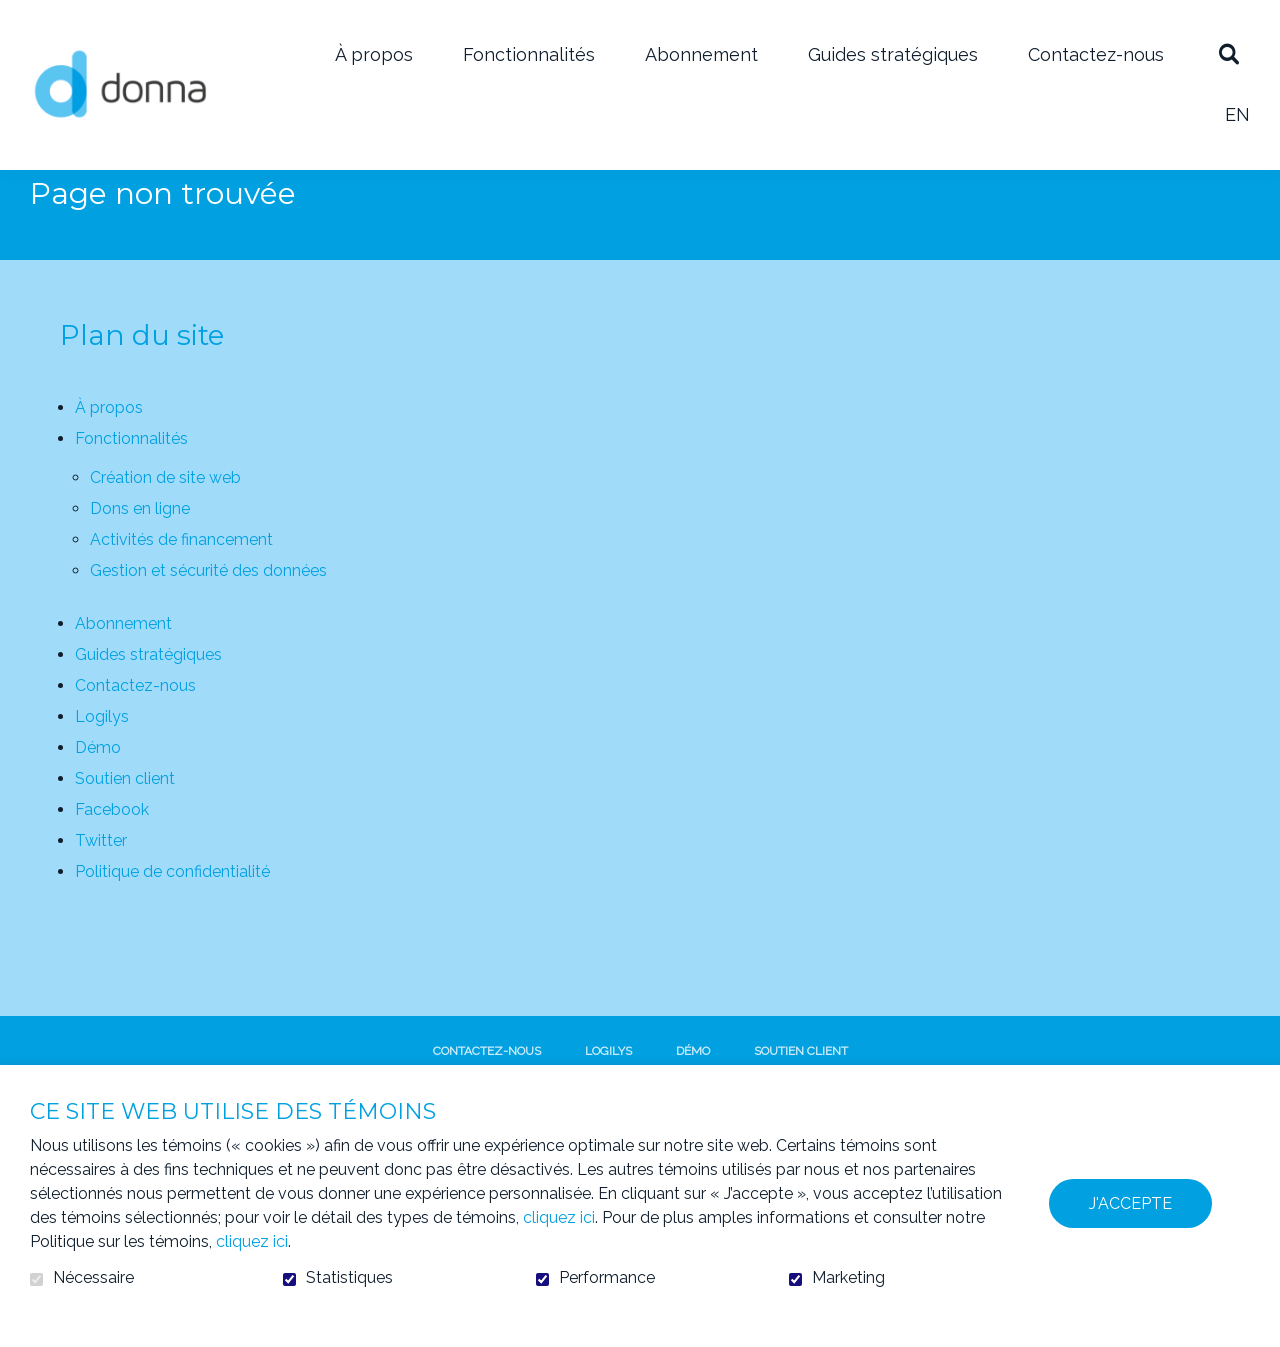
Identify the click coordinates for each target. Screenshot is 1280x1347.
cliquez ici (559, 1217)
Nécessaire (93, 1278)
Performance (607, 1278)
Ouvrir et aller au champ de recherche (1229, 55)
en (1237, 114)
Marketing (848, 1278)
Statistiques (349, 1278)
